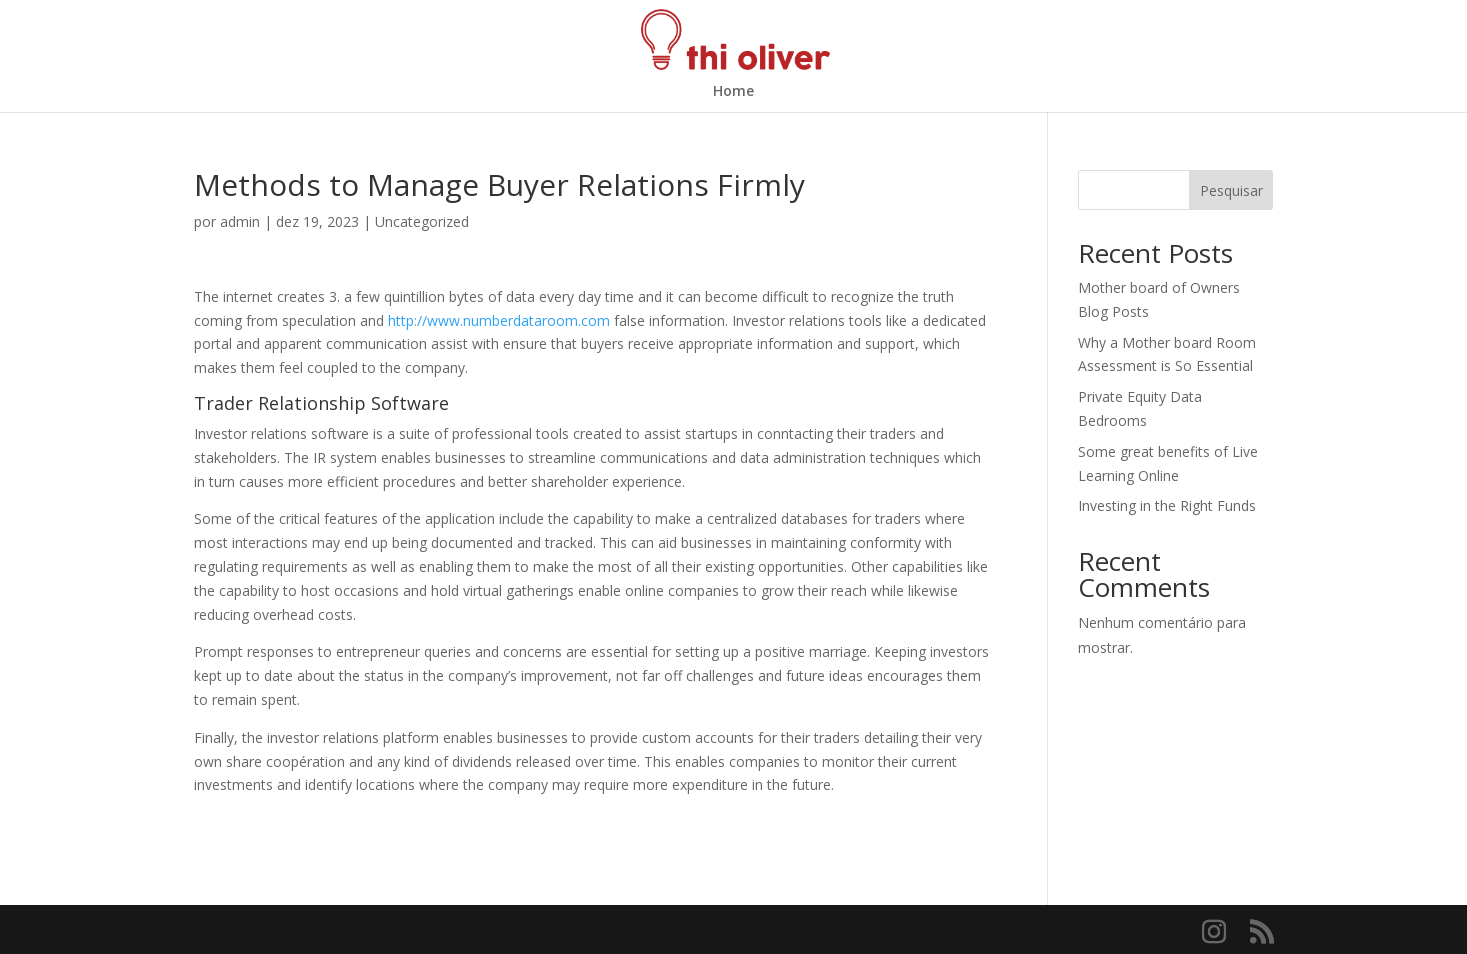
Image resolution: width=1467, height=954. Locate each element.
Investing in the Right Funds (1167, 505)
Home (733, 92)
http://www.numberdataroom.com (499, 320)
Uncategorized (422, 221)
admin (240, 221)
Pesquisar (1231, 190)
